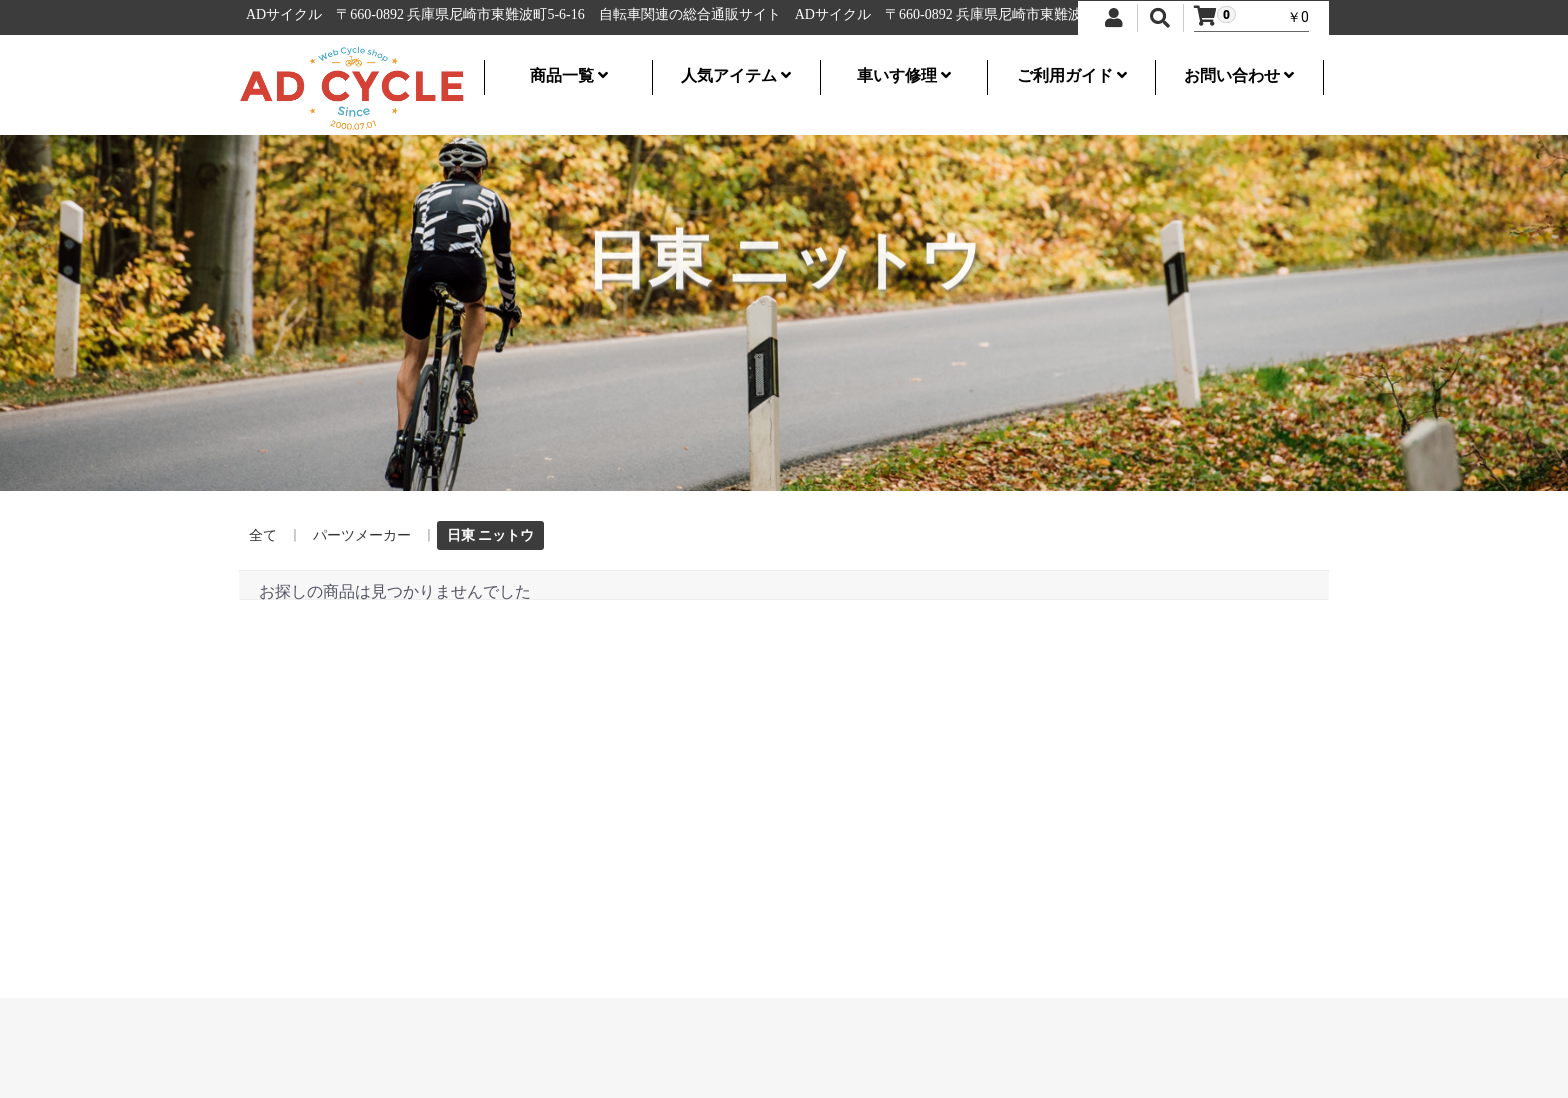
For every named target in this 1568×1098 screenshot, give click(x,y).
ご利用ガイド (1072, 75)
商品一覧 (569, 75)
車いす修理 (904, 75)
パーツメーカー (362, 535)
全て (263, 535)
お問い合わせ (1239, 75)
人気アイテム (736, 75)
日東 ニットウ (490, 535)
